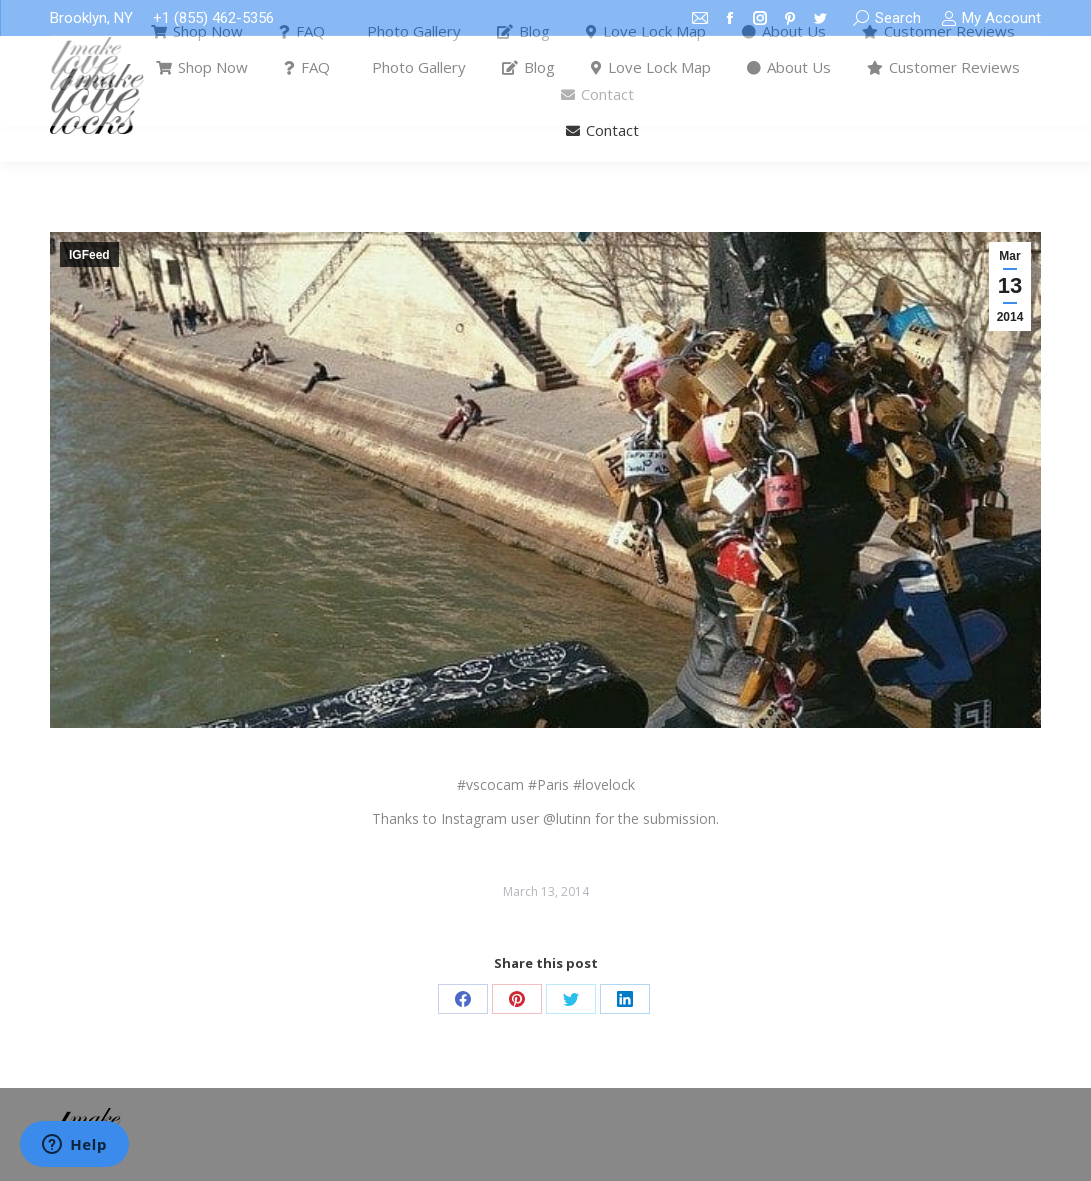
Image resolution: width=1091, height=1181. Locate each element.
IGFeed (89, 255)
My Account (991, 18)
